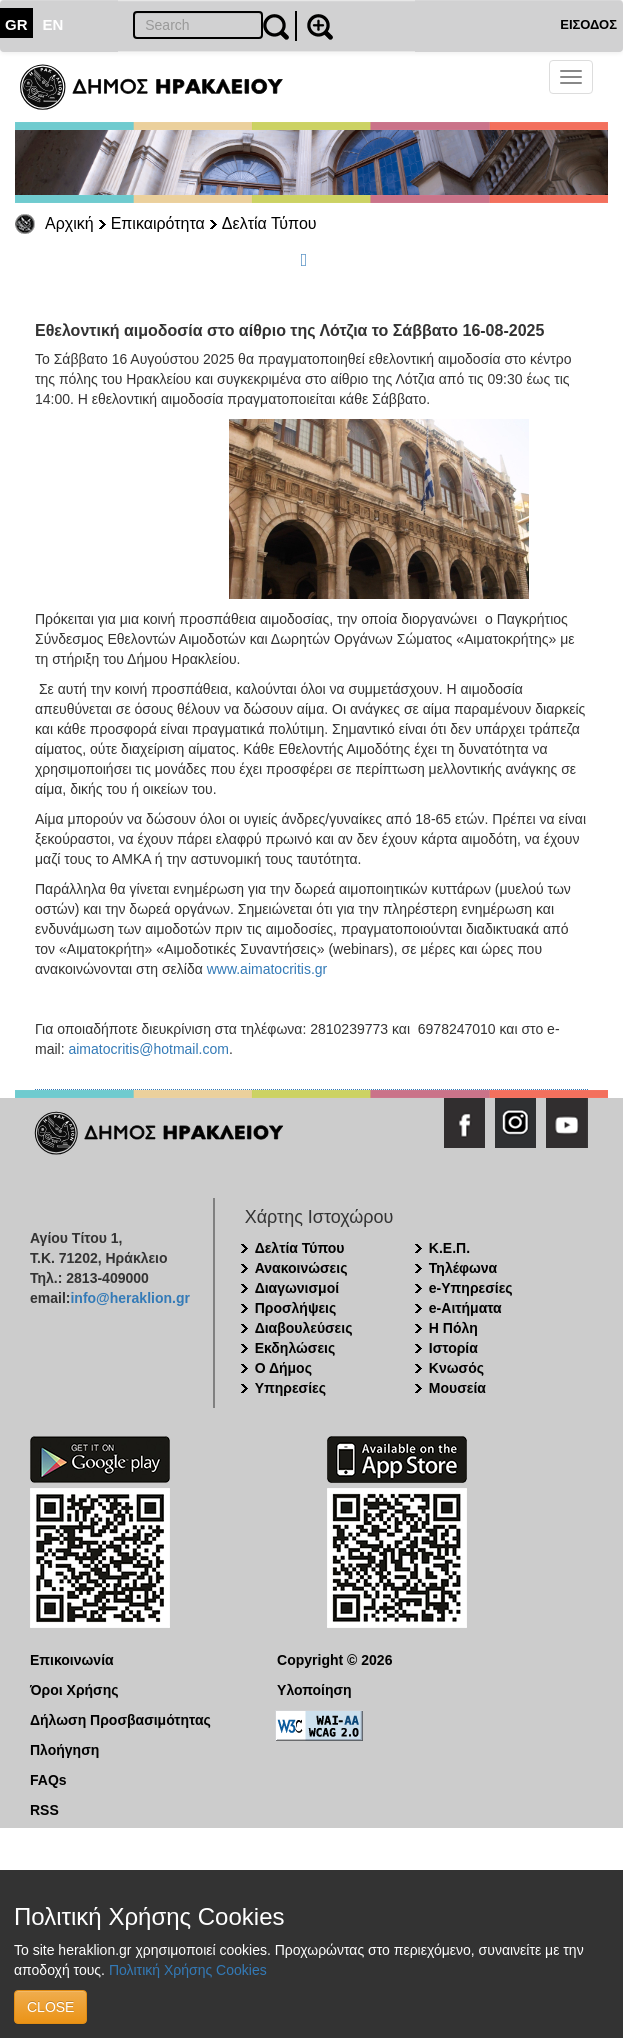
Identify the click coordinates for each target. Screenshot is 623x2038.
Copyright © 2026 (334, 1660)
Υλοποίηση (314, 1690)
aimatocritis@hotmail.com (148, 1049)
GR (16, 24)
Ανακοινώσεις (301, 1268)
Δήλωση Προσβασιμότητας (120, 1720)
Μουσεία (457, 1388)
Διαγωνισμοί (297, 1288)
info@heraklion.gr (129, 1298)
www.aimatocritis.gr (267, 969)
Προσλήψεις (296, 1308)
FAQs (48, 1780)
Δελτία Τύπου (269, 223)
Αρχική (69, 223)
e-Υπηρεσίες (471, 1288)
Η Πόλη (453, 1328)
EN (53, 24)
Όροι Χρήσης (74, 1690)
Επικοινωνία (72, 1660)
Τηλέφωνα (463, 1268)
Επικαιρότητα (158, 223)
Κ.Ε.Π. (449, 1248)
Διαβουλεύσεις (304, 1328)
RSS (44, 1810)
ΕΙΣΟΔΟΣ (588, 24)
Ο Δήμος (283, 1368)
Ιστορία (453, 1348)
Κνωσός (456, 1368)
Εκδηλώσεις (295, 1348)
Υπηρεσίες (290, 1388)
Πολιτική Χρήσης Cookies (188, 1970)
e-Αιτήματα (465, 1308)
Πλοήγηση (64, 1750)
